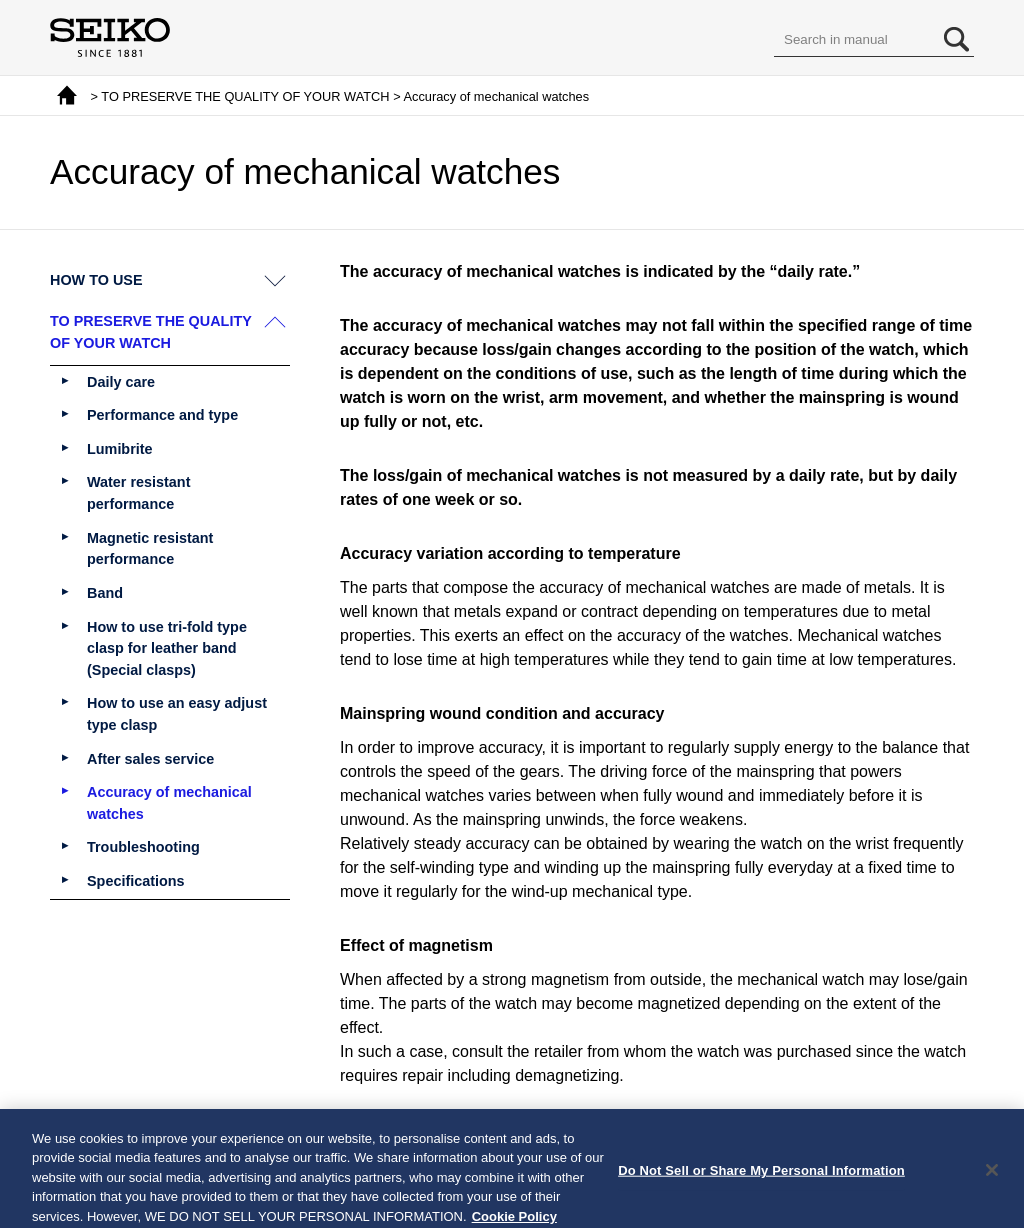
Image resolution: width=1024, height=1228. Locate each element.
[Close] (992, 1178)
